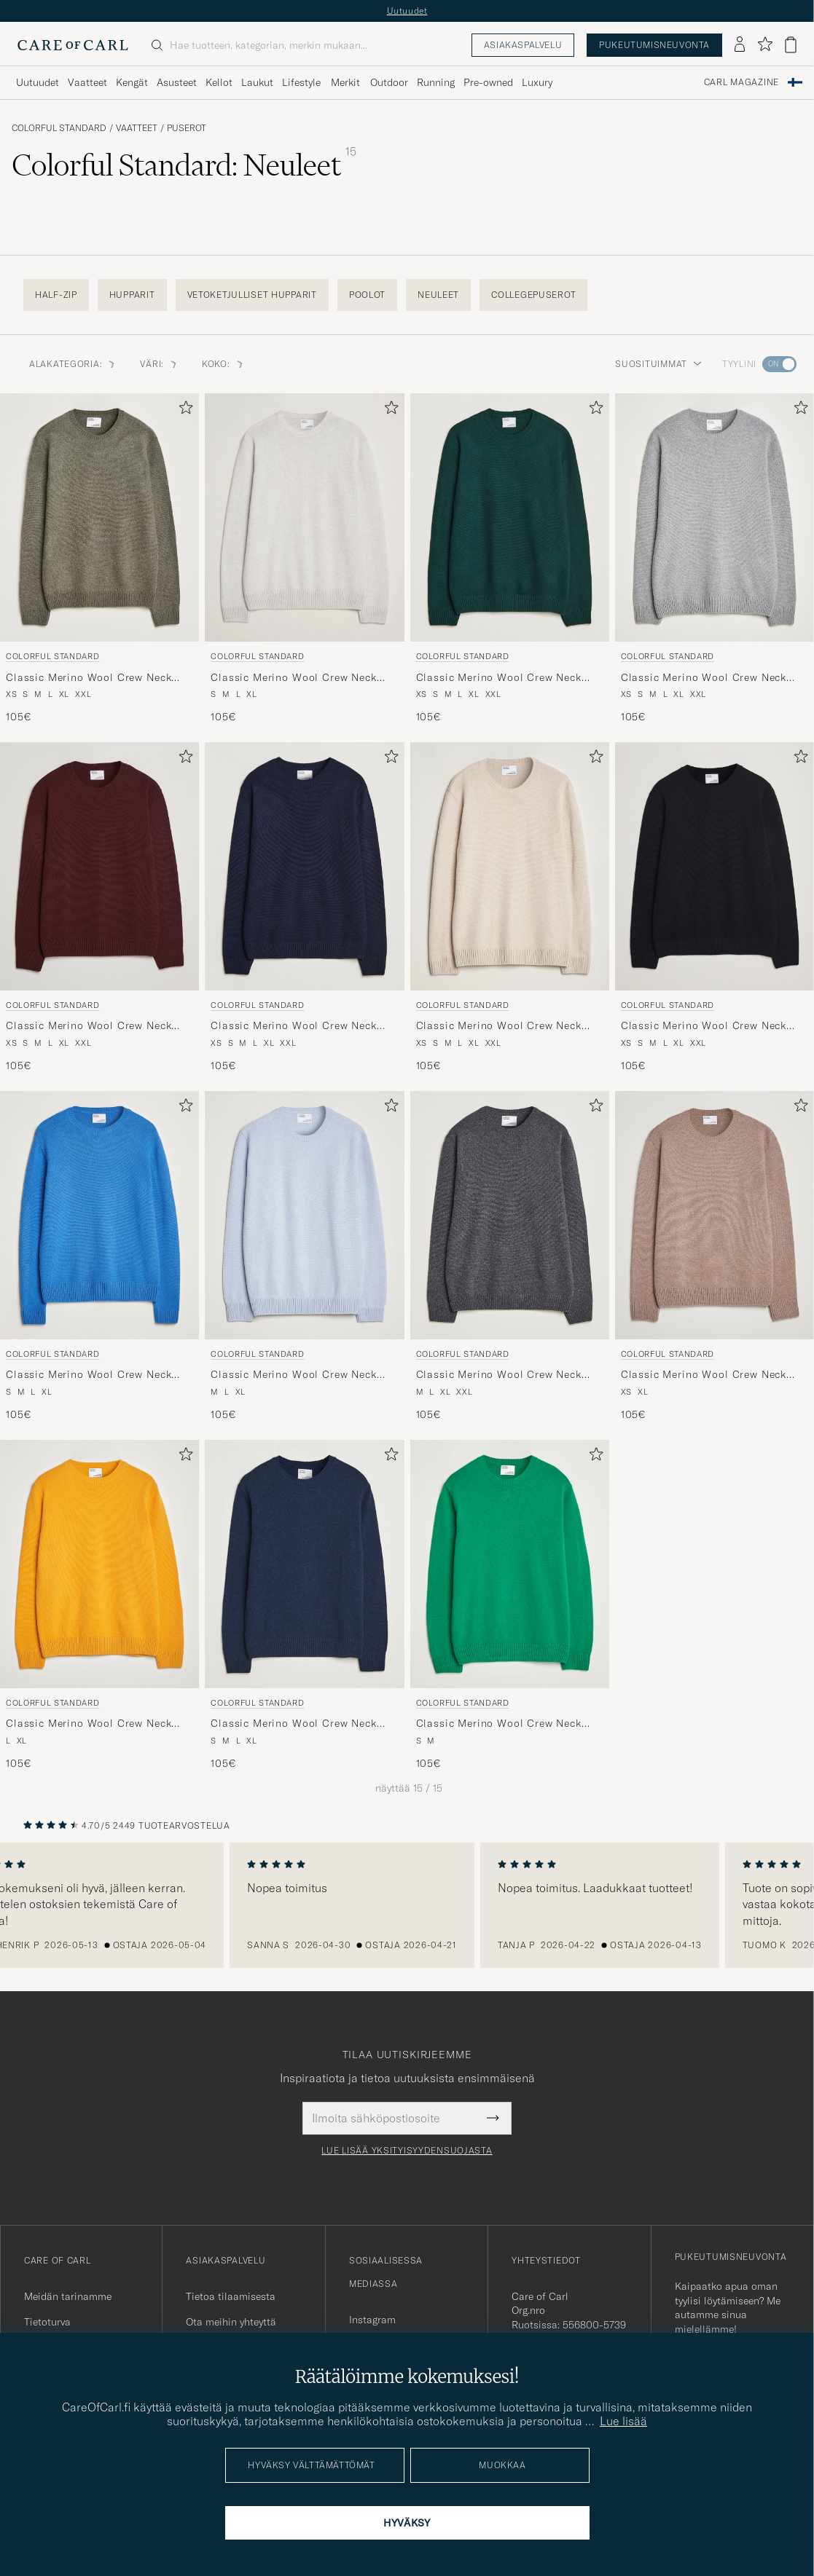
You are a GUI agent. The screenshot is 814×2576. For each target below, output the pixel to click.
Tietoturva (47, 2321)
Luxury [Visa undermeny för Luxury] (537, 82)
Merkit (345, 82)
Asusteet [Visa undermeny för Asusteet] (177, 82)
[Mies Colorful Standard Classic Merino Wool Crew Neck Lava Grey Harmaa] (509, 1215)
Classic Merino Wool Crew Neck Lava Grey (499, 1375)
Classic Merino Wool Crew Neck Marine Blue (293, 1724)
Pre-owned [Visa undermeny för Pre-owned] (488, 82)
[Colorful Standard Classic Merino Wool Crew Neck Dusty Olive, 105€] (99, 559)
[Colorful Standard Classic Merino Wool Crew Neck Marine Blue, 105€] (304, 1605)
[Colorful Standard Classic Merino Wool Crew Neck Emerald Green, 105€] (509, 559)
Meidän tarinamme (67, 2296)
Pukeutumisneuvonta (654, 44)
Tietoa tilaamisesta (230, 2296)
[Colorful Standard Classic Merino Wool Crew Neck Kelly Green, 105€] (509, 1605)
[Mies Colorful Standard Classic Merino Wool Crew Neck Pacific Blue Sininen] (99, 1215)
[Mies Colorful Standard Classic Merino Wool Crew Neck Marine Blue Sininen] (304, 1564)
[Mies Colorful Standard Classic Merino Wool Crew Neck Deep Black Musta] (714, 866)
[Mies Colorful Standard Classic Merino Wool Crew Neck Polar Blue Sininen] (304, 1215)
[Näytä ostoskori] (790, 45)
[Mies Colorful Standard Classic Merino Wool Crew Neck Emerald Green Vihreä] (509, 517)
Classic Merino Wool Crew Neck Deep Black (703, 1026)
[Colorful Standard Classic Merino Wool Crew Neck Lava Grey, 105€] (509, 1256)
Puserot (186, 128)
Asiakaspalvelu (523, 44)
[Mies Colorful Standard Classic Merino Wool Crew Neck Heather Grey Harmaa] (714, 517)
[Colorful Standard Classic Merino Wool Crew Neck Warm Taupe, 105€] (714, 1256)
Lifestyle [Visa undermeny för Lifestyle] (301, 82)
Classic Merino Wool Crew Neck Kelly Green (499, 1724)
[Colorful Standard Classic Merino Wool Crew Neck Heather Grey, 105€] (714, 559)
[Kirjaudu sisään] (740, 45)
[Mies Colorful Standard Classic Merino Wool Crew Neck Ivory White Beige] (509, 866)
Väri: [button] (159, 363)
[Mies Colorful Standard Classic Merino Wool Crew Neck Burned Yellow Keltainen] (99, 1564)
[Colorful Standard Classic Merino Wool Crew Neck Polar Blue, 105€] (304, 1256)
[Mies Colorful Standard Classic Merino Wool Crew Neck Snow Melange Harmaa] (304, 517)
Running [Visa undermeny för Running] (436, 82)
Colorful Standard (59, 128)
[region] (407, 1905)
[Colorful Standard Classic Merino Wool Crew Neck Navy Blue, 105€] (304, 908)
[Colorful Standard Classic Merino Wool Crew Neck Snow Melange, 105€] (304, 559)
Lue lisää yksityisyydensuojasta (406, 2150)
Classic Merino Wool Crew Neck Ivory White (499, 1026)
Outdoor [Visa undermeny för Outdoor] (389, 82)
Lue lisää (623, 2420)
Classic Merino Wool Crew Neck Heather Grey (703, 678)
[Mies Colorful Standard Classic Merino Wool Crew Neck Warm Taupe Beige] (714, 1215)
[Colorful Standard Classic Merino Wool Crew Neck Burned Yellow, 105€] (99, 1605)
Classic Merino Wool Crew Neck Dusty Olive (88, 678)
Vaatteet (136, 128)
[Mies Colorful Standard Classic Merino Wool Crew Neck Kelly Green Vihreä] (509, 1564)
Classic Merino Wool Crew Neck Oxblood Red (88, 1026)
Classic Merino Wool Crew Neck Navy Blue (293, 1026)
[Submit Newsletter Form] (493, 2118)
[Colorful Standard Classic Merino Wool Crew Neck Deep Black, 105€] (714, 908)
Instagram (372, 2319)
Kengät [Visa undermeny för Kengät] (132, 82)
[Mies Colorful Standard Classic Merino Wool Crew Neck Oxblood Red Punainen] (99, 866)
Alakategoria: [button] (73, 363)
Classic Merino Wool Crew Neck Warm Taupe (703, 1375)
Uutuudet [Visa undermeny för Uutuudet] (37, 82)
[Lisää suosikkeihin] (183, 410)
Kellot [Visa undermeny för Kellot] (219, 82)
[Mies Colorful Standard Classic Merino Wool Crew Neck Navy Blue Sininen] (304, 866)
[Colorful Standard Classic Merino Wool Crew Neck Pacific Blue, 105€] (99, 1256)
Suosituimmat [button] (658, 363)
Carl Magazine (741, 82)
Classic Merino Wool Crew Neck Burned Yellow (88, 1724)
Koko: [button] (223, 363)
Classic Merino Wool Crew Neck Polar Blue (293, 1375)
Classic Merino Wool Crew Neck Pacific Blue (88, 1375)
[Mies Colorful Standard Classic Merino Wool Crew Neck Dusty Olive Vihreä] (99, 517)
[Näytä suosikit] (764, 44)
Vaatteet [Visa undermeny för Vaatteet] (87, 82)
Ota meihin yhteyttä (231, 2321)
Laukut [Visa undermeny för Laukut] (257, 82)
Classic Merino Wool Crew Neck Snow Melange (293, 678)
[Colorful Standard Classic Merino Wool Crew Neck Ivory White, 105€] (509, 908)
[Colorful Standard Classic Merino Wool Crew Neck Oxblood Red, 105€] (99, 908)
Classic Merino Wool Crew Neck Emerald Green (499, 678)
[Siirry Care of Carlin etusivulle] (72, 45)
